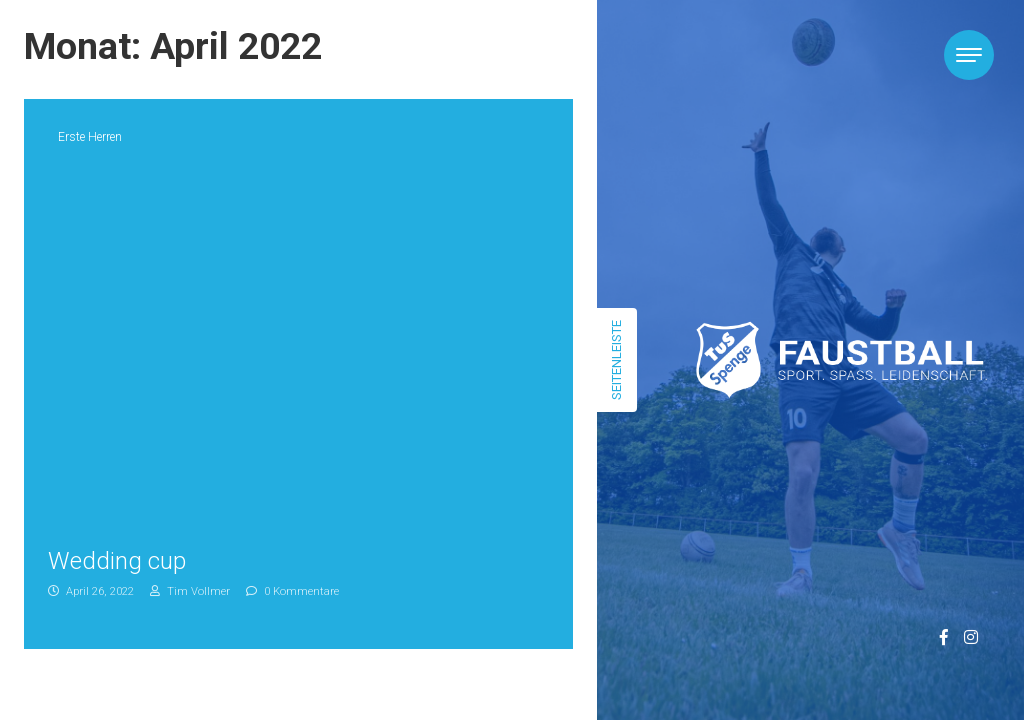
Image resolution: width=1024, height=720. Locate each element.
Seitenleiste (616, 360)
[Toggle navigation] (969, 55)
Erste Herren (90, 137)
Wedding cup (117, 561)
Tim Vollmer (190, 591)
